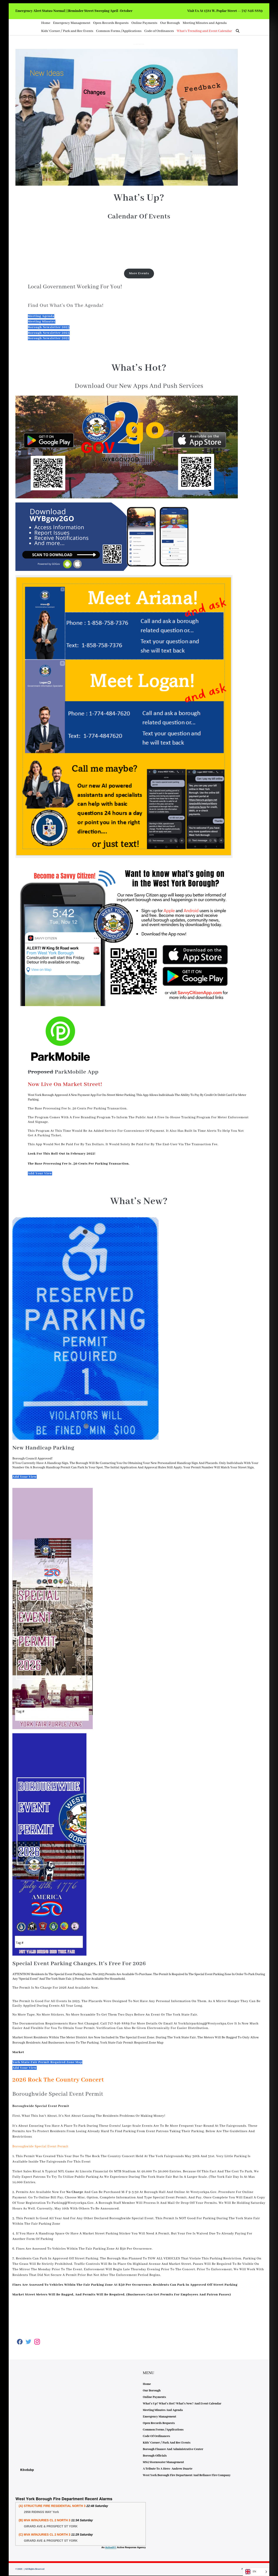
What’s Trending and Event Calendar (204, 31)
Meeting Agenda (41, 316)
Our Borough (170, 23)
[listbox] (256, 2572)
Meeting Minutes (41, 322)
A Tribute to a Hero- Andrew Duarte (167, 2469)
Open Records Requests (111, 23)
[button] (238, 31)
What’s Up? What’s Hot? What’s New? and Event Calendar (182, 2404)
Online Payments (144, 23)
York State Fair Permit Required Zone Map (47, 2062)
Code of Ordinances (159, 31)
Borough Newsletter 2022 (49, 338)
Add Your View (40, 1173)
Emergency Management (71, 23)
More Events (139, 273)
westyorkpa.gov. (204, 2192)
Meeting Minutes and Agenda (205, 23)
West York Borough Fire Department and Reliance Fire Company (187, 2475)
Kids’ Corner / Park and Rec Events (67, 31)
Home (45, 23)
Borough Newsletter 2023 (49, 333)
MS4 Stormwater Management (163, 2462)
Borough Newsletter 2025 (49, 327)
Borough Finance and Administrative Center (173, 2449)
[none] (256, 2572)
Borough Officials (155, 2456)
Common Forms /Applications (118, 31)
